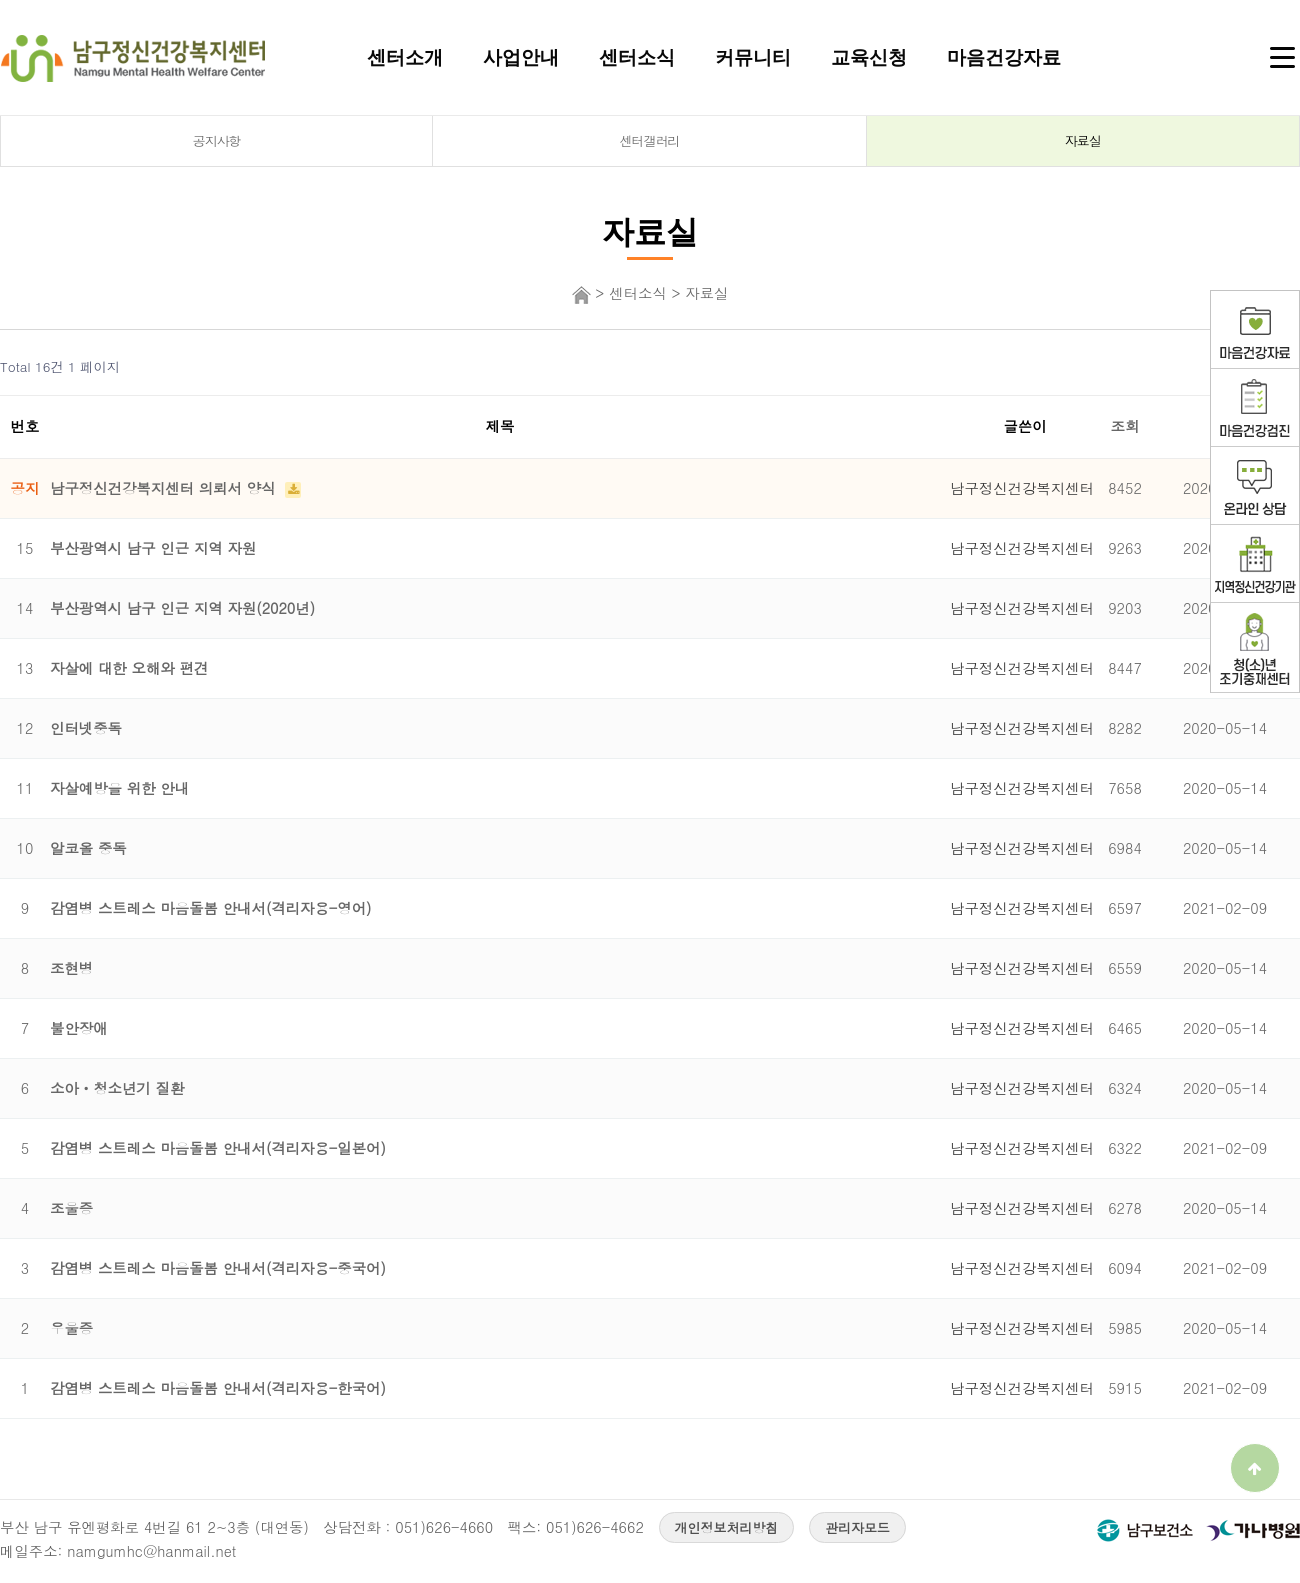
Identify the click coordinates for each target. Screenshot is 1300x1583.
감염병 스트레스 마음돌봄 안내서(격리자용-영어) (211, 908)
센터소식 (637, 57)
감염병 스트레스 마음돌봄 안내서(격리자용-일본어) (218, 1148)
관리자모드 (857, 1527)
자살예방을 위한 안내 (119, 788)
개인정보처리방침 (727, 1527)
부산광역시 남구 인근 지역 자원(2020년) (182, 608)
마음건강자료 (1004, 57)
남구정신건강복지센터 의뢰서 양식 (165, 488)
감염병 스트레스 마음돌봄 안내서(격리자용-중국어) (218, 1268)
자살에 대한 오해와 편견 (129, 668)
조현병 (71, 968)
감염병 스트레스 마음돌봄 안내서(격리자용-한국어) (218, 1388)
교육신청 (869, 57)
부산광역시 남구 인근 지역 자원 (153, 548)
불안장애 (79, 1028)
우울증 (71, 1328)
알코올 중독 (88, 848)
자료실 (1083, 140)
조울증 (71, 1208)
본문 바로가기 (0, 0)
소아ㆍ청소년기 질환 (117, 1088)
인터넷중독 (86, 728)
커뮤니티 (753, 57)
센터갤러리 (650, 140)
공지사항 (217, 140)
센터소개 (405, 57)
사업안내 (521, 57)
